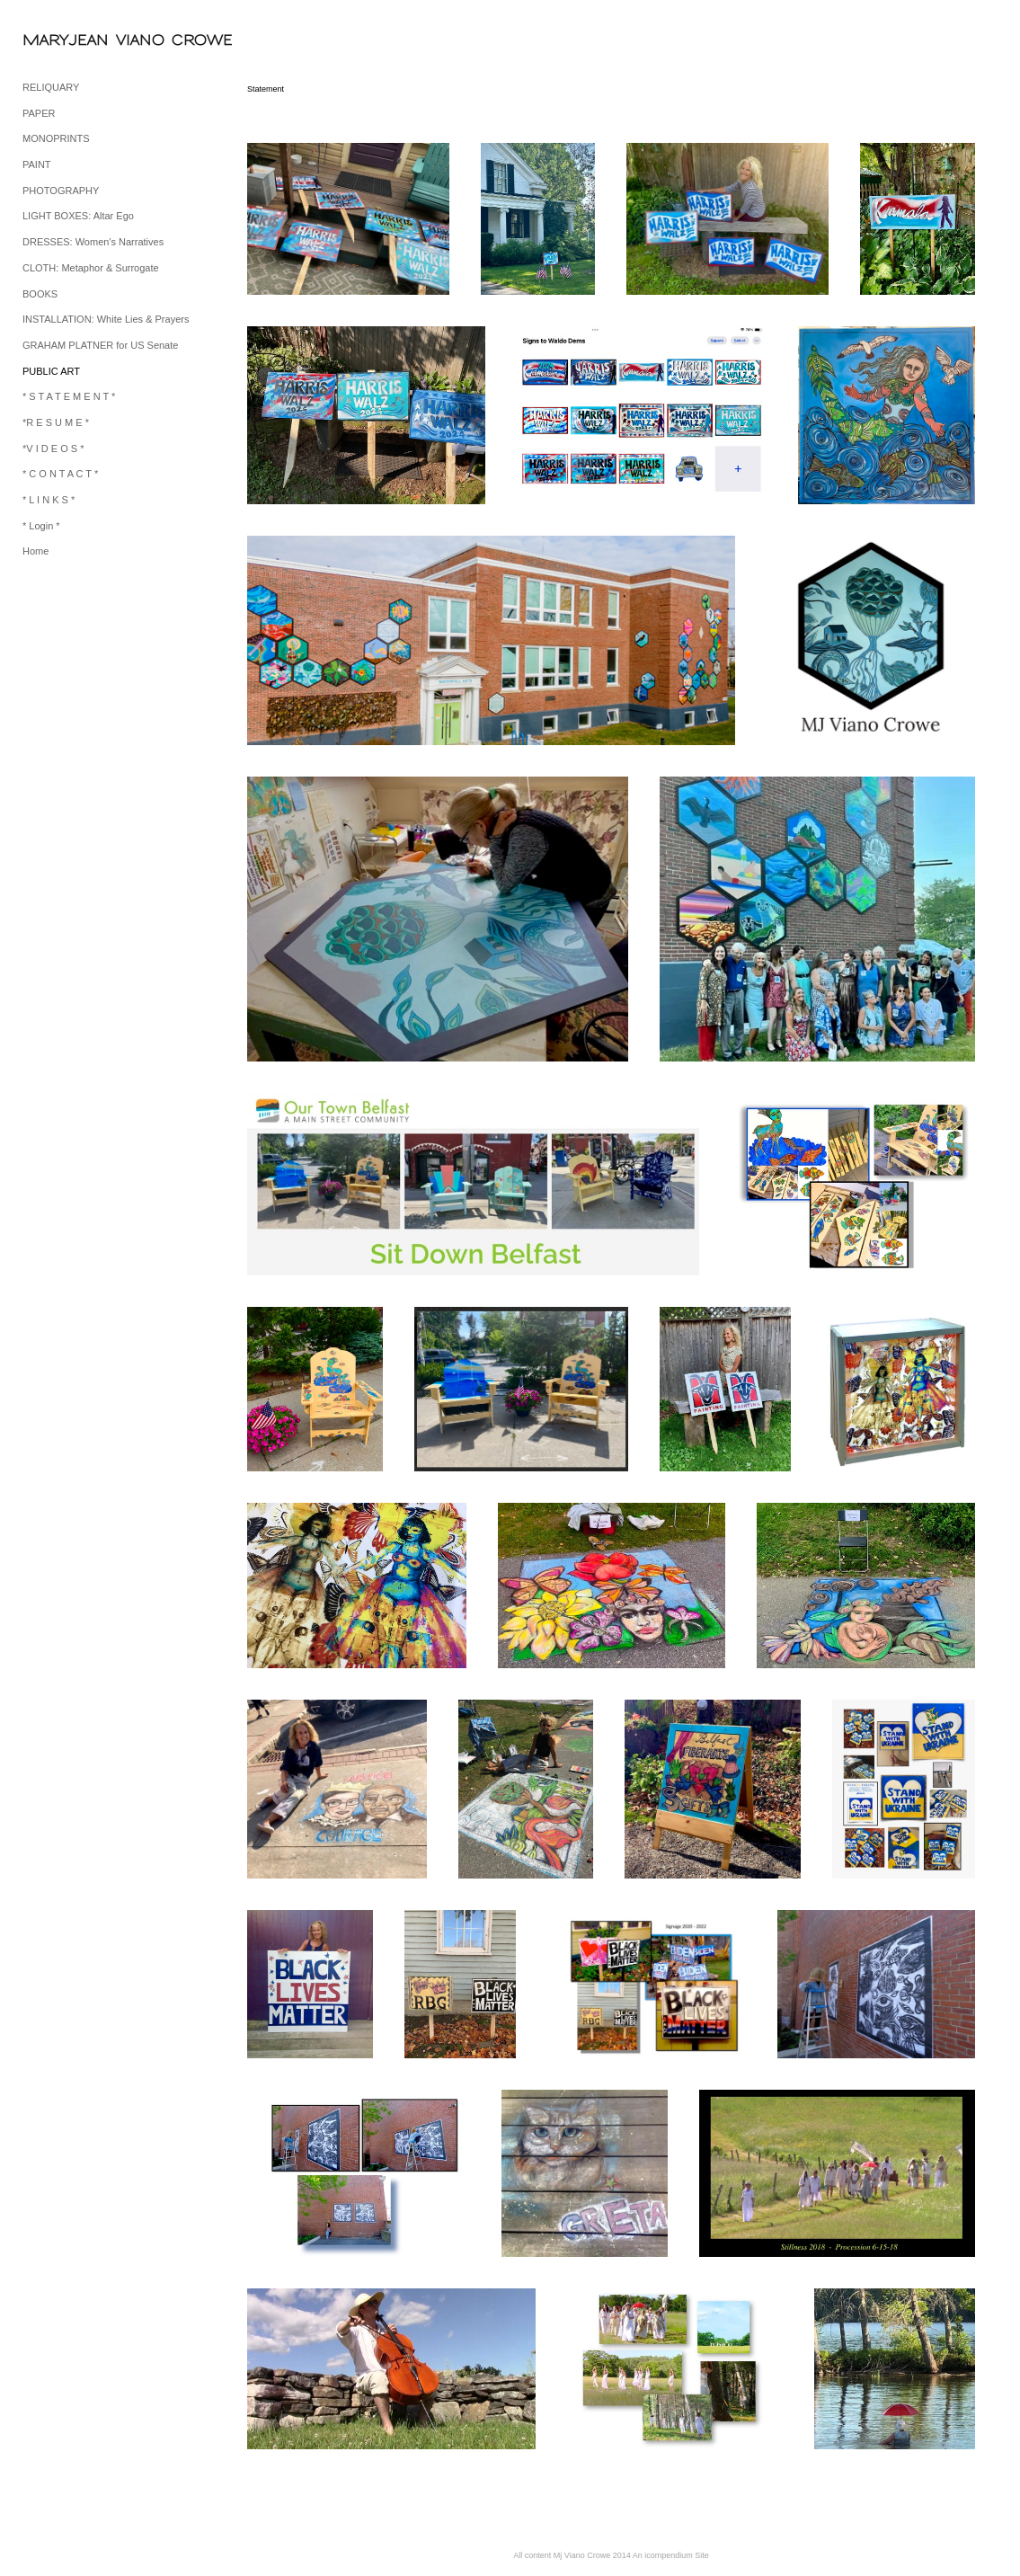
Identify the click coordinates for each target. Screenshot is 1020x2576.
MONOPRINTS (56, 138)
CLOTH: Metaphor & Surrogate (90, 267)
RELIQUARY (50, 87)
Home (35, 551)
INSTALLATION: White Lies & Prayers (105, 319)
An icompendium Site (671, 2555)
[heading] (67, 40)
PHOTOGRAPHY (60, 190)
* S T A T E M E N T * (68, 396)
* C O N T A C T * (60, 473)
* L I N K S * (48, 499)
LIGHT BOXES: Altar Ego (78, 215)
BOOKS (40, 294)
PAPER (38, 113)
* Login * (41, 525)
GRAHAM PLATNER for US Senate (100, 345)
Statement (265, 88)
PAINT (36, 164)
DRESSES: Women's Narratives (93, 241)
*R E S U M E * (55, 422)
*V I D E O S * (53, 448)
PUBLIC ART (51, 371)
